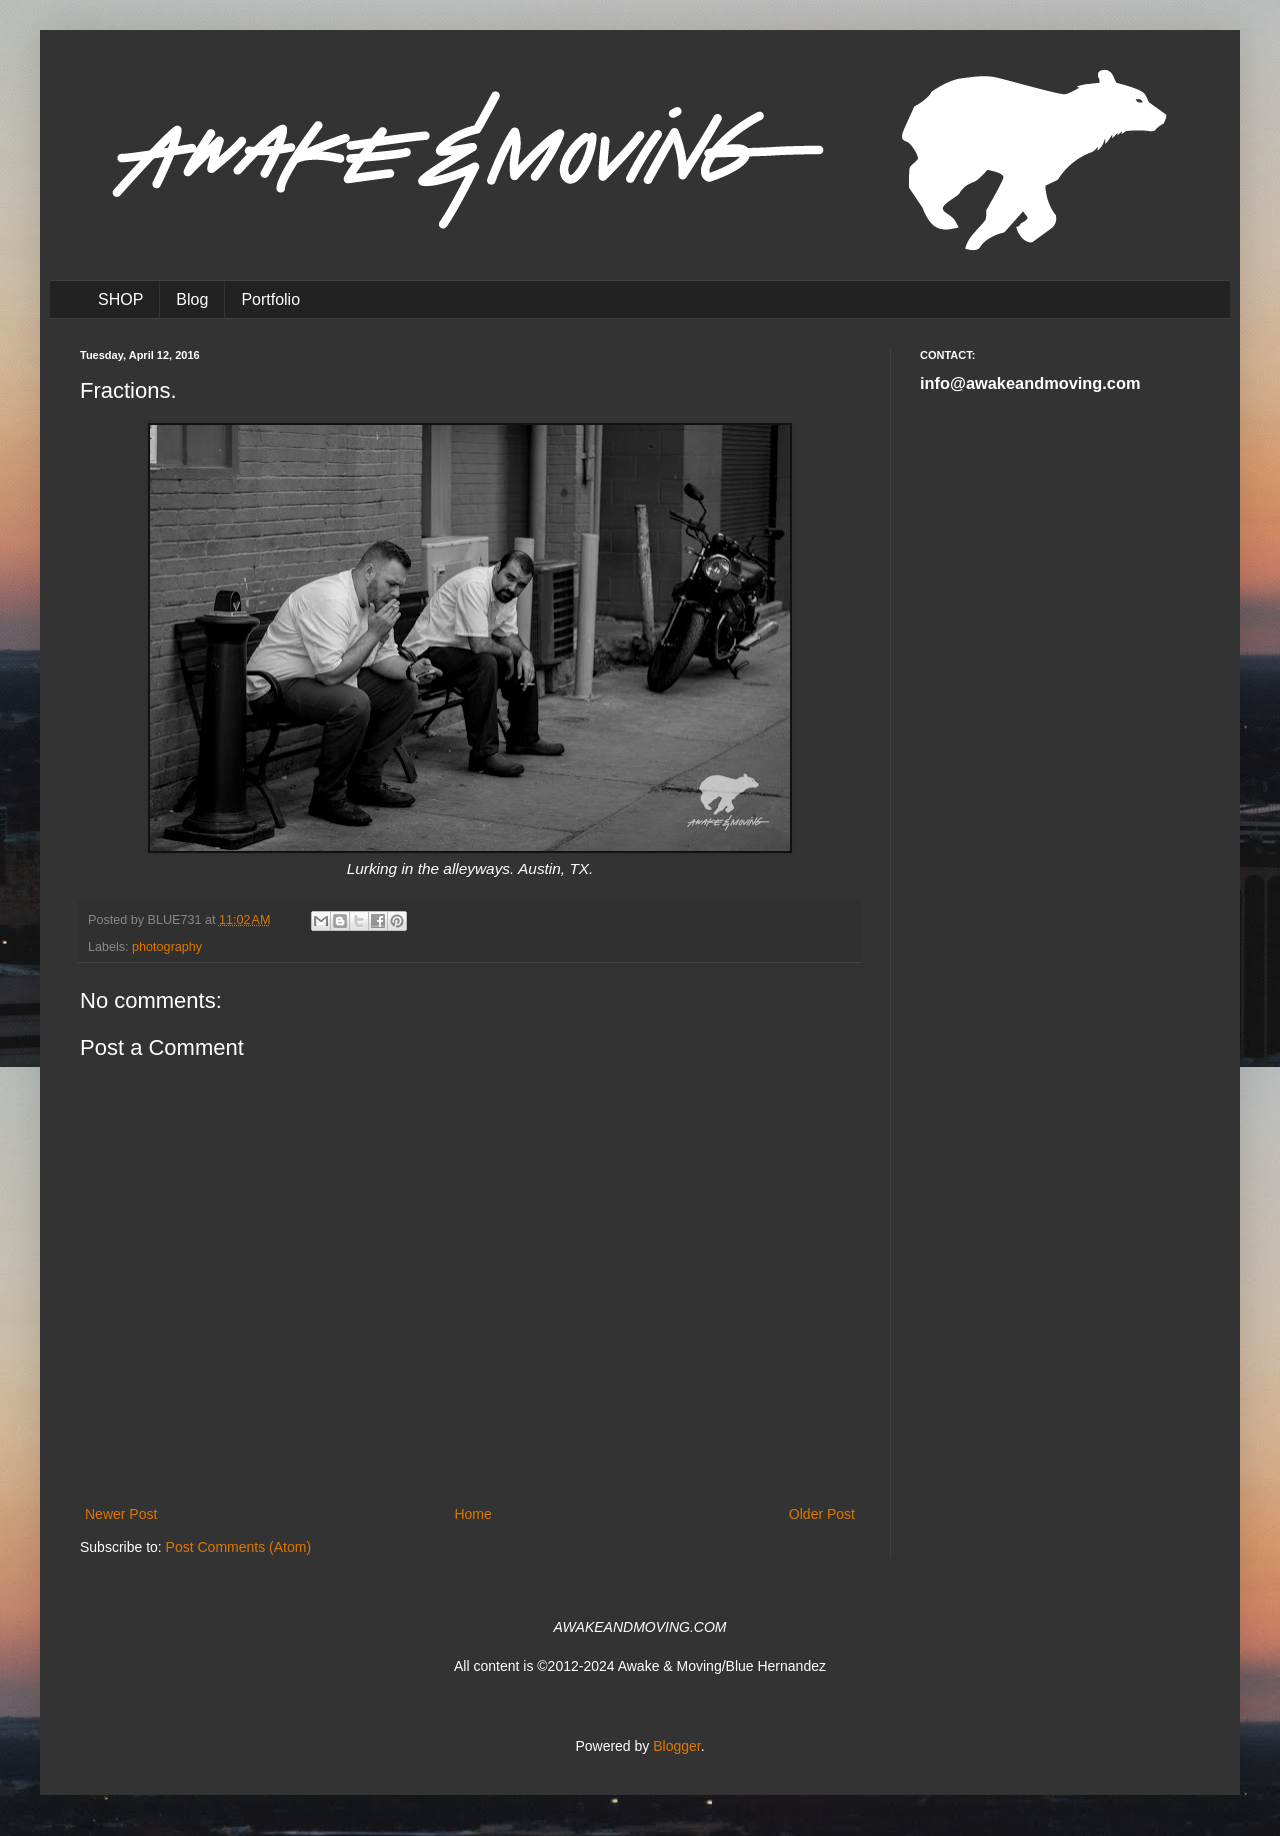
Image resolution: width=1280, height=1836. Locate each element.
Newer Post (121, 1514)
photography (167, 947)
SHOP (120, 299)
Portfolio (270, 299)
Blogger (676, 1746)
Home (472, 1514)
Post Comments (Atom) (238, 1547)
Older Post (822, 1514)
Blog (192, 299)
